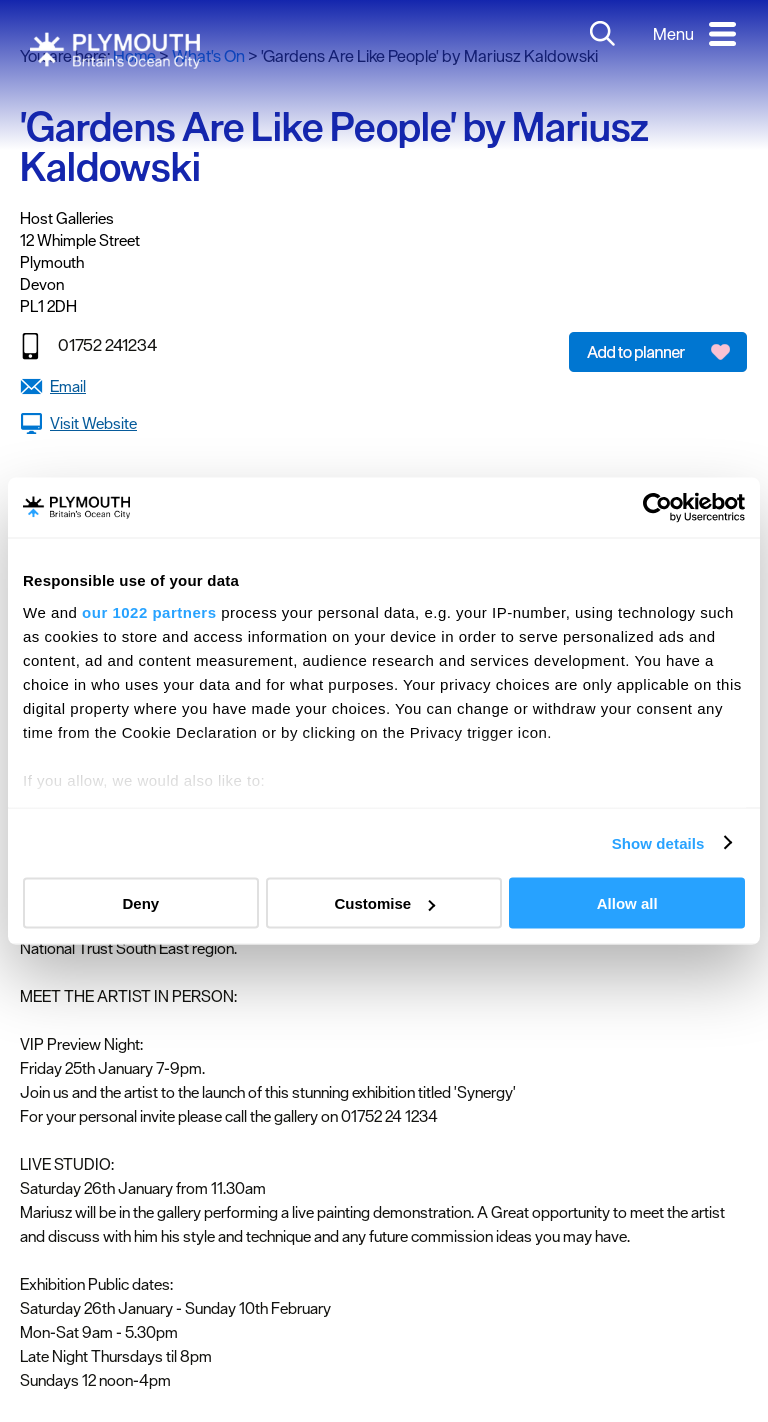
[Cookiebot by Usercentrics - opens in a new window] (657, 508)
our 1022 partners (149, 611)
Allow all (627, 903)
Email (68, 386)
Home (134, 56)
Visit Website (93, 423)
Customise (384, 903)
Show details (658, 842)
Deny (140, 903)
